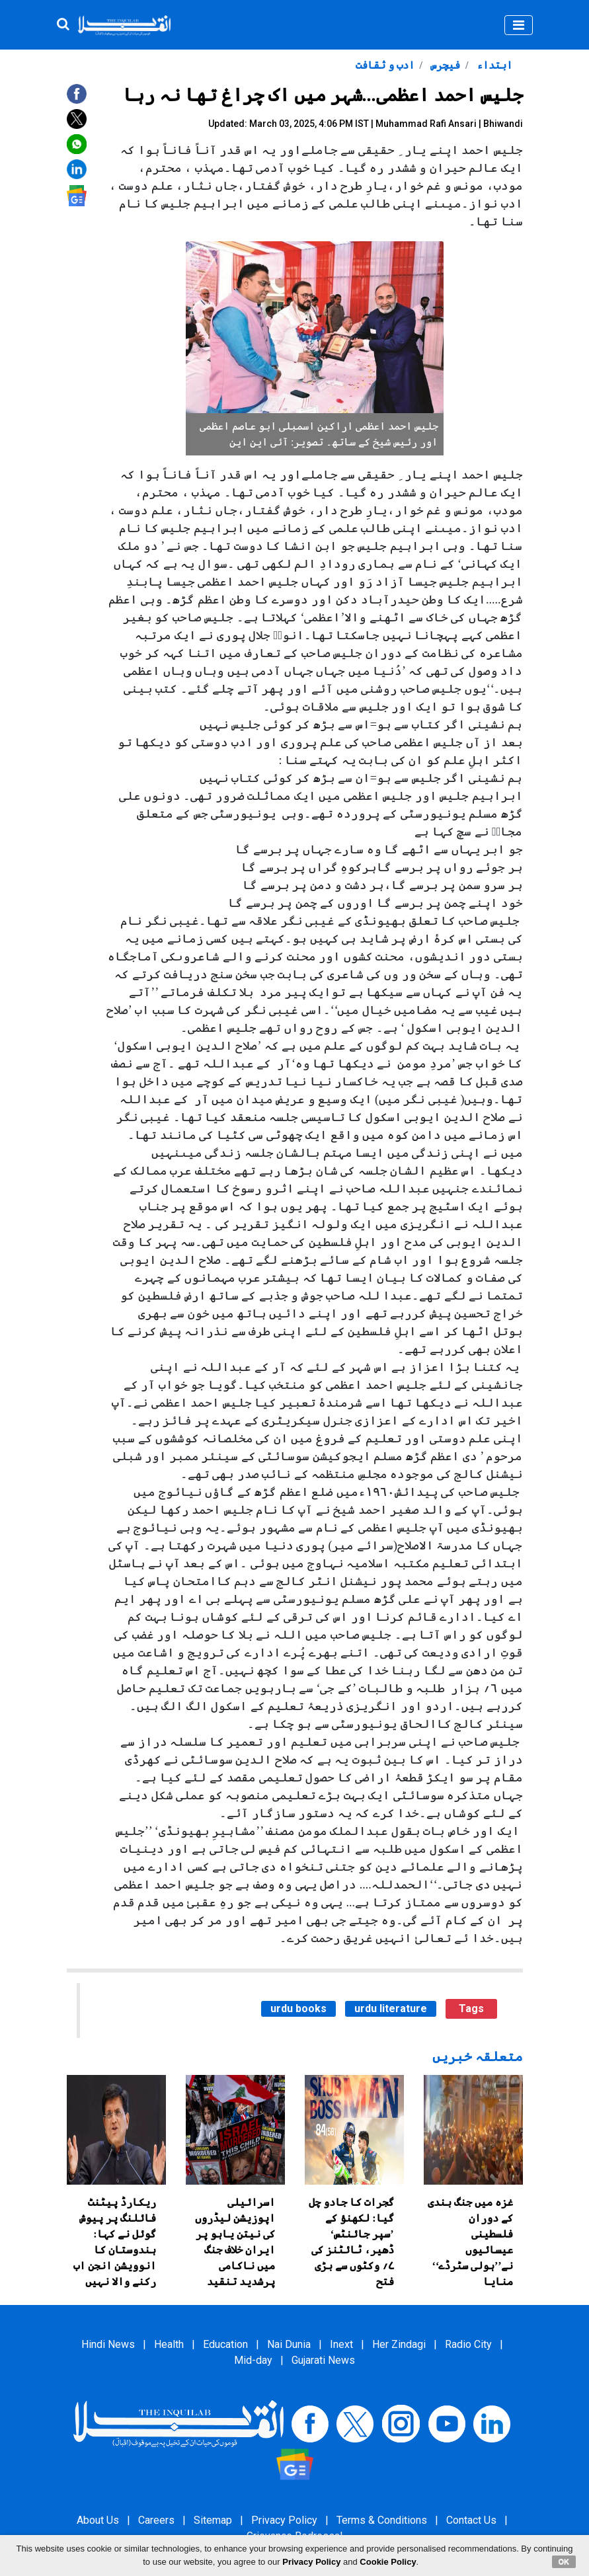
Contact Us (471, 2520)
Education (225, 2344)
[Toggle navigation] (518, 25)
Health (169, 2344)
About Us (98, 2520)
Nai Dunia (289, 2344)
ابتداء (493, 65)
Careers (156, 2520)
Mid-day (253, 2360)
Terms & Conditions (381, 2520)
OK (564, 2561)
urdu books (298, 2008)
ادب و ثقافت (385, 65)
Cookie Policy (388, 2562)
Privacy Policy (284, 2520)
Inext (341, 2344)
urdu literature (390, 2008)
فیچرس (444, 65)
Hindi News (108, 2344)
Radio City (468, 2344)
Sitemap (213, 2520)
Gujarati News (323, 2360)
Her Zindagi (399, 2344)
